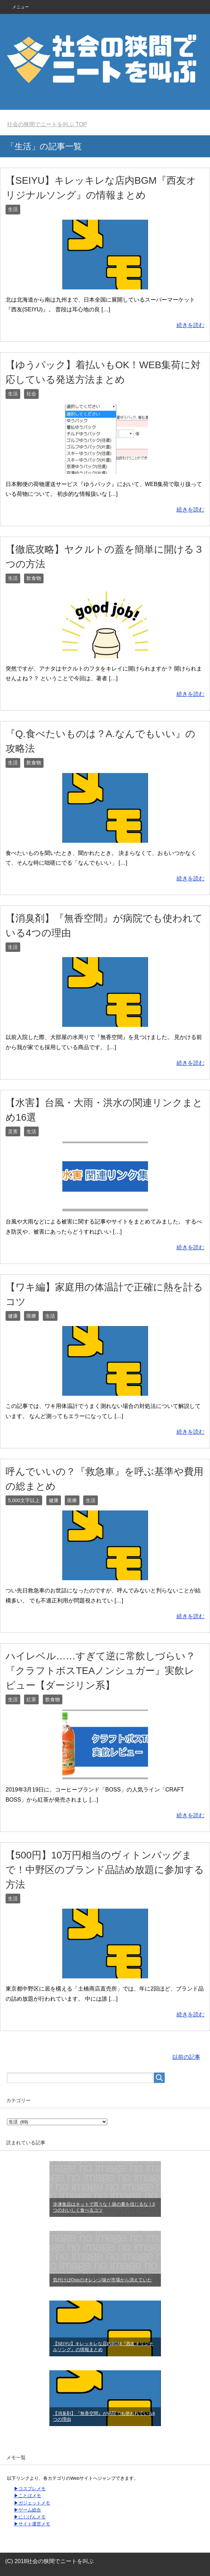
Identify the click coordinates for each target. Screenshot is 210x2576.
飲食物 (33, 578)
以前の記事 (186, 2057)
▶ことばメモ (27, 2495)
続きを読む (190, 325)
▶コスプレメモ (30, 2488)
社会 (31, 393)
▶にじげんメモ (30, 2517)
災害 (13, 1131)
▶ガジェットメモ (32, 2503)
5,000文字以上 (24, 1500)
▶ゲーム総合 (27, 2510)
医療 (31, 1316)
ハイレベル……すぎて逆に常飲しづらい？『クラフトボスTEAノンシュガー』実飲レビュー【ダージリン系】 (100, 1671)
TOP (47, 124)
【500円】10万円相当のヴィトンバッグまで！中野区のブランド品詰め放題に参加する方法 (105, 1870)
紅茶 (31, 1699)
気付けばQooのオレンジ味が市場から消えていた (102, 2279)
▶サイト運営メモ (32, 2523)
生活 (13, 209)
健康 (13, 1316)
